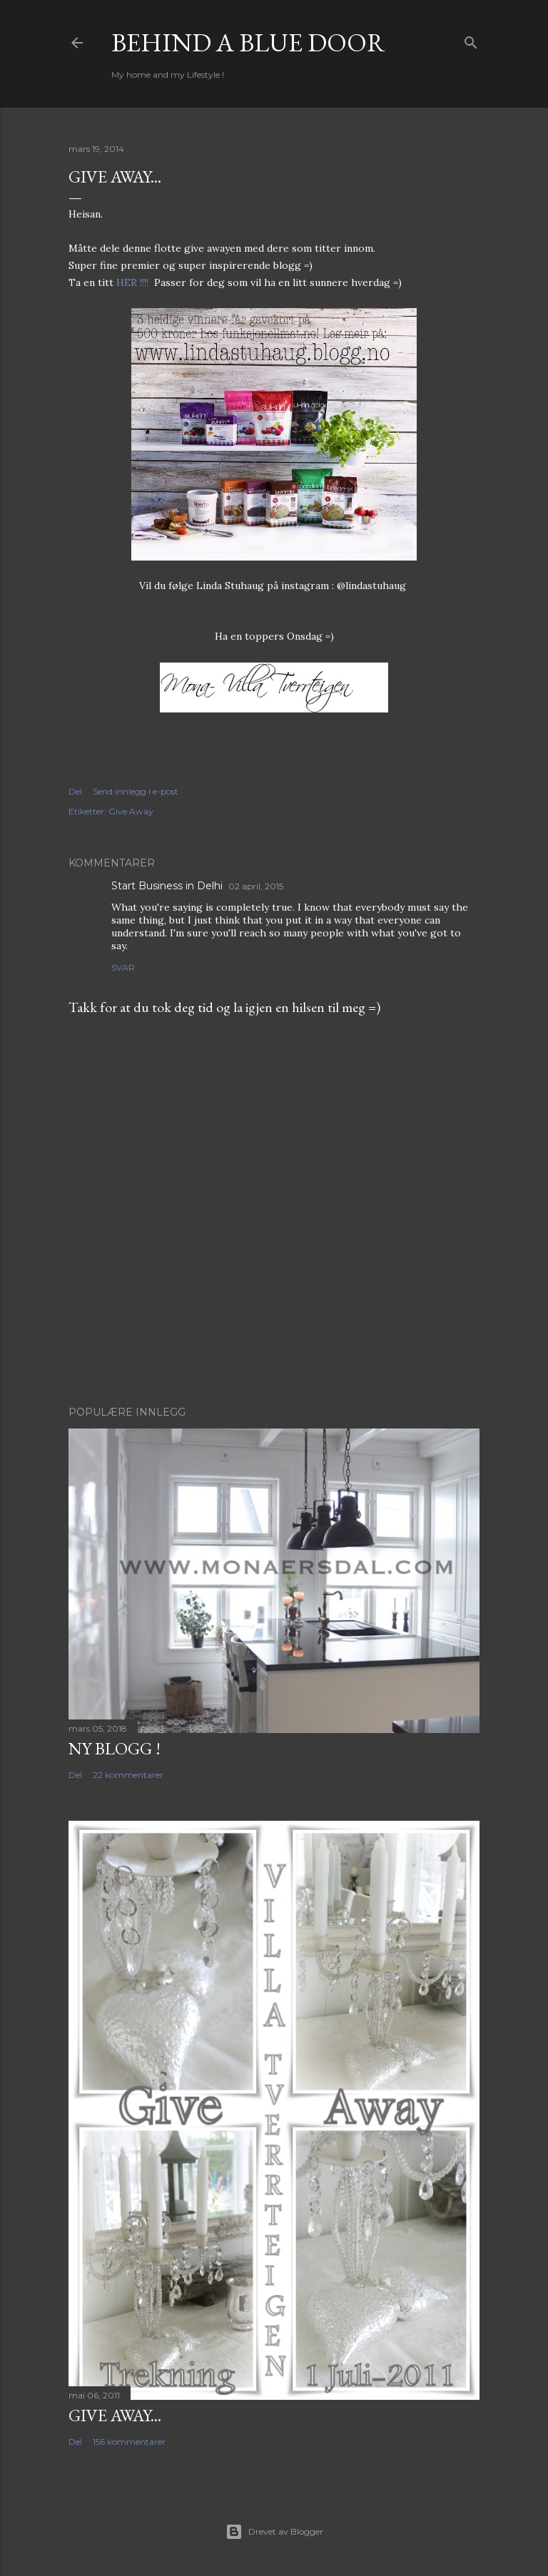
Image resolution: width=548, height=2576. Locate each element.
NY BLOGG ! (114, 1748)
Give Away (130, 811)
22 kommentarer (128, 1774)
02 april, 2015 (255, 886)
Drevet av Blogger (274, 2531)
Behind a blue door (248, 42)
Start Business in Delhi (167, 885)
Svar (123, 967)
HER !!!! (132, 282)
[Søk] (471, 39)
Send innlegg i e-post (135, 791)
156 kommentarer (129, 2441)
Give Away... (114, 2415)
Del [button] (75, 791)
